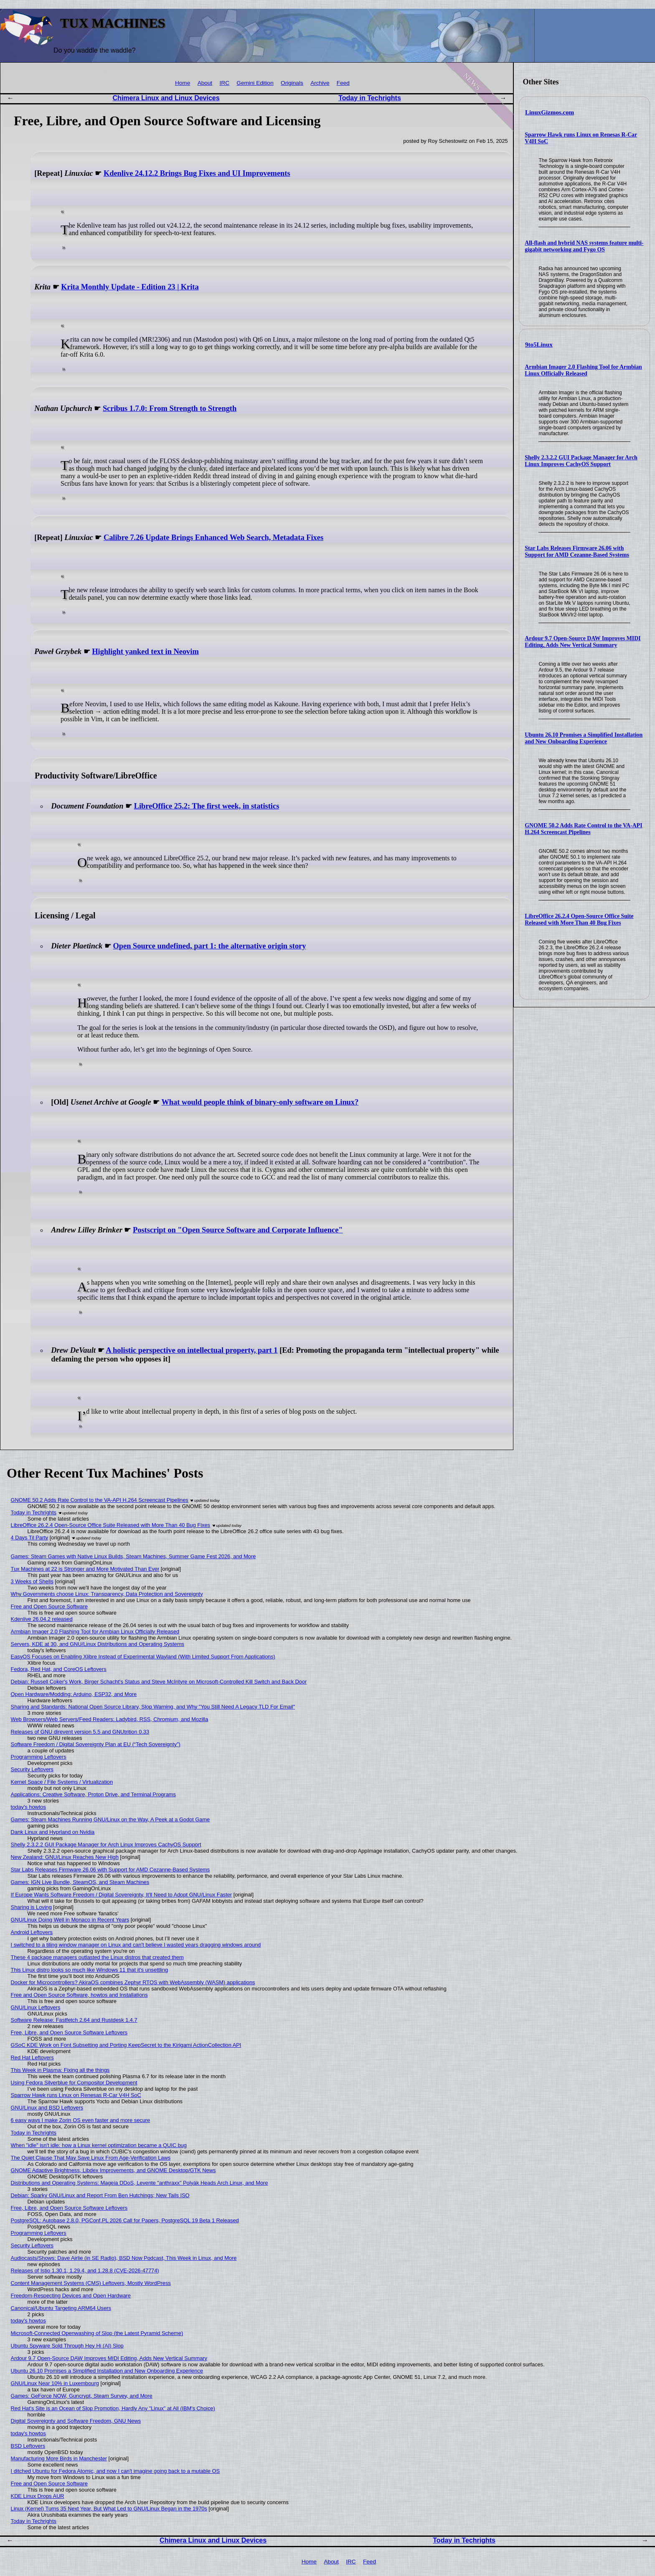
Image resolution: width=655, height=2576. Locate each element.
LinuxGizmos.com (549, 112)
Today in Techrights (369, 97)
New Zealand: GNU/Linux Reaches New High (65, 1857)
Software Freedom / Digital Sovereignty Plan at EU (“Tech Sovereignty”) (95, 1744)
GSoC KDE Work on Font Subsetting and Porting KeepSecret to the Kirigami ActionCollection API (126, 2045)
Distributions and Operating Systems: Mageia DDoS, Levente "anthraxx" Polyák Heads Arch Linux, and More (139, 2183)
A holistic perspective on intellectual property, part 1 (191, 1350)
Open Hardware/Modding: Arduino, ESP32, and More (74, 1694)
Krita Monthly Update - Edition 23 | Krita (129, 287)
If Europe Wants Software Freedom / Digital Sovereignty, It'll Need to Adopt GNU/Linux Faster (121, 1894)
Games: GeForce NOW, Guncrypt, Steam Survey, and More (81, 2396)
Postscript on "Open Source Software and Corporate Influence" (238, 1230)
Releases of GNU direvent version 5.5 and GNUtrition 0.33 (80, 1732)
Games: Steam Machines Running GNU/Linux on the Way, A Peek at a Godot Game (110, 1819)
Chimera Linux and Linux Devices (166, 97)
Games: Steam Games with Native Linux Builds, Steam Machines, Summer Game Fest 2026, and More (133, 1556)
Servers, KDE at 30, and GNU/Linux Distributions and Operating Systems (97, 1644)
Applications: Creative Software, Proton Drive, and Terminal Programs (93, 1794)
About (205, 83)
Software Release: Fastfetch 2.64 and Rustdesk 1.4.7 (74, 2020)
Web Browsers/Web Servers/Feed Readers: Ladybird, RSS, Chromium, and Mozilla (109, 1719)
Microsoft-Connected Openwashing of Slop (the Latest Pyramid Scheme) (97, 2333)
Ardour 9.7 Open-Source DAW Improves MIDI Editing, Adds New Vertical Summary (582, 641)
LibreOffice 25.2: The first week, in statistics (206, 806)
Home (182, 83)
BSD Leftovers (28, 2446)
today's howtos (28, 1807)
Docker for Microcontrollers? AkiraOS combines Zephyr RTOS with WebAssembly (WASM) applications (133, 1982)
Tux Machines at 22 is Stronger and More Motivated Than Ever (85, 1569)
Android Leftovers (32, 1932)
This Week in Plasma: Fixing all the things (60, 2070)
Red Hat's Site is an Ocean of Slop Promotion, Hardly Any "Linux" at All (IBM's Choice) (113, 2408)
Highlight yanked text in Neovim (145, 651)
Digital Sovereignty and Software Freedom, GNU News (76, 2421)
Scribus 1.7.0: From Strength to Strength (169, 408)
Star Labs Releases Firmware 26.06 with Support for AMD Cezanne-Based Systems (577, 551)
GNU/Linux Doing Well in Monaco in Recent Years (70, 1920)
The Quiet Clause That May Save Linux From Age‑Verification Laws (90, 2158)
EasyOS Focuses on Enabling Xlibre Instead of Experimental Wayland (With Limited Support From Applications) (143, 1656)
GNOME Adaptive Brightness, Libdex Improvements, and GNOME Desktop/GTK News (113, 2170)
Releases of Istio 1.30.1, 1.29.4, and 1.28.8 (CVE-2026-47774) (85, 2270)
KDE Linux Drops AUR (37, 2496)
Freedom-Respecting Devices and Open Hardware (71, 2295)
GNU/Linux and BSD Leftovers (47, 2107)
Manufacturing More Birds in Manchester (59, 2458)
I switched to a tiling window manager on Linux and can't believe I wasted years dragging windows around (136, 1945)
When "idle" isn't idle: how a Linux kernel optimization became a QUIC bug (99, 2145)
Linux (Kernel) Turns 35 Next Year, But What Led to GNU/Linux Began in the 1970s (109, 2508)
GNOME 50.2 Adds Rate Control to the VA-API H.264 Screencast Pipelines (583, 828)
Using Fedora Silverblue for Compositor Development (74, 2082)
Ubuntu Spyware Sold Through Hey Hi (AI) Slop (67, 2346)
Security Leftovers (32, 1769)
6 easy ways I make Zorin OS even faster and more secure (80, 2120)
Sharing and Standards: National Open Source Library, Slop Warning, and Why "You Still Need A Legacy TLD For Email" (153, 1707)
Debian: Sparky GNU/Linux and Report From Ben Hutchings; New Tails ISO (100, 2195)
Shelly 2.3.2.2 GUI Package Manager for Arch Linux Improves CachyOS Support (581, 460)
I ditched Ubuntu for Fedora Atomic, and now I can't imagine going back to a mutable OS (115, 2471)
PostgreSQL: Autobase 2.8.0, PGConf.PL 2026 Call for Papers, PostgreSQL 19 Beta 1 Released (125, 2220)
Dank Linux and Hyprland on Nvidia (53, 1832)
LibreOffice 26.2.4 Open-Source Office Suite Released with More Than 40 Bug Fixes (579, 919)
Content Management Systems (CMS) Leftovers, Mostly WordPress (91, 2283)
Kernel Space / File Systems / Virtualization (62, 1782)
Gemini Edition (254, 83)
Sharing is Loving (31, 1907)
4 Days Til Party (29, 1537)
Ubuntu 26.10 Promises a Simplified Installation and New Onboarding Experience (583, 738)
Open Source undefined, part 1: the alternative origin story (209, 946)
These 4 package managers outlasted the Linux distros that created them (97, 1957)
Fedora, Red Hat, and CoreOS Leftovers (59, 1669)
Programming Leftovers (38, 1757)
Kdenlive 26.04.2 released (42, 1619)
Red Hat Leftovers (32, 2057)
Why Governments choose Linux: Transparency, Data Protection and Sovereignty (107, 1594)
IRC (224, 83)
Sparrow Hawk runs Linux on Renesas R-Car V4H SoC (76, 2095)
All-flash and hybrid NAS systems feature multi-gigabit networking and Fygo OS (584, 246)
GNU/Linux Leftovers (36, 2007)
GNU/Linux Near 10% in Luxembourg (55, 2383)
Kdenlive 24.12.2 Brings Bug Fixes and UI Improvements (197, 173)
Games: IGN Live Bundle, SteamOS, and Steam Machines (80, 1882)
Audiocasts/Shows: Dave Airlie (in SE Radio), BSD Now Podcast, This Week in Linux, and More (124, 2258)
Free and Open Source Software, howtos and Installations (79, 1995)
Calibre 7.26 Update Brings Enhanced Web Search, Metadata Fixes (213, 537)
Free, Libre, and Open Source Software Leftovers (69, 2032)
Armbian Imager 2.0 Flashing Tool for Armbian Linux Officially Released (583, 370)
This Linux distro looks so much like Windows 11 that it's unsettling (89, 1970)
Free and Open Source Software (49, 1606)
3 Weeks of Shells (32, 1581)
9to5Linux (539, 344)
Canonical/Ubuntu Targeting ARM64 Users (61, 2308)
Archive (319, 83)
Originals (292, 83)
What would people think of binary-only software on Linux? (259, 1102)
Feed (343, 83)
